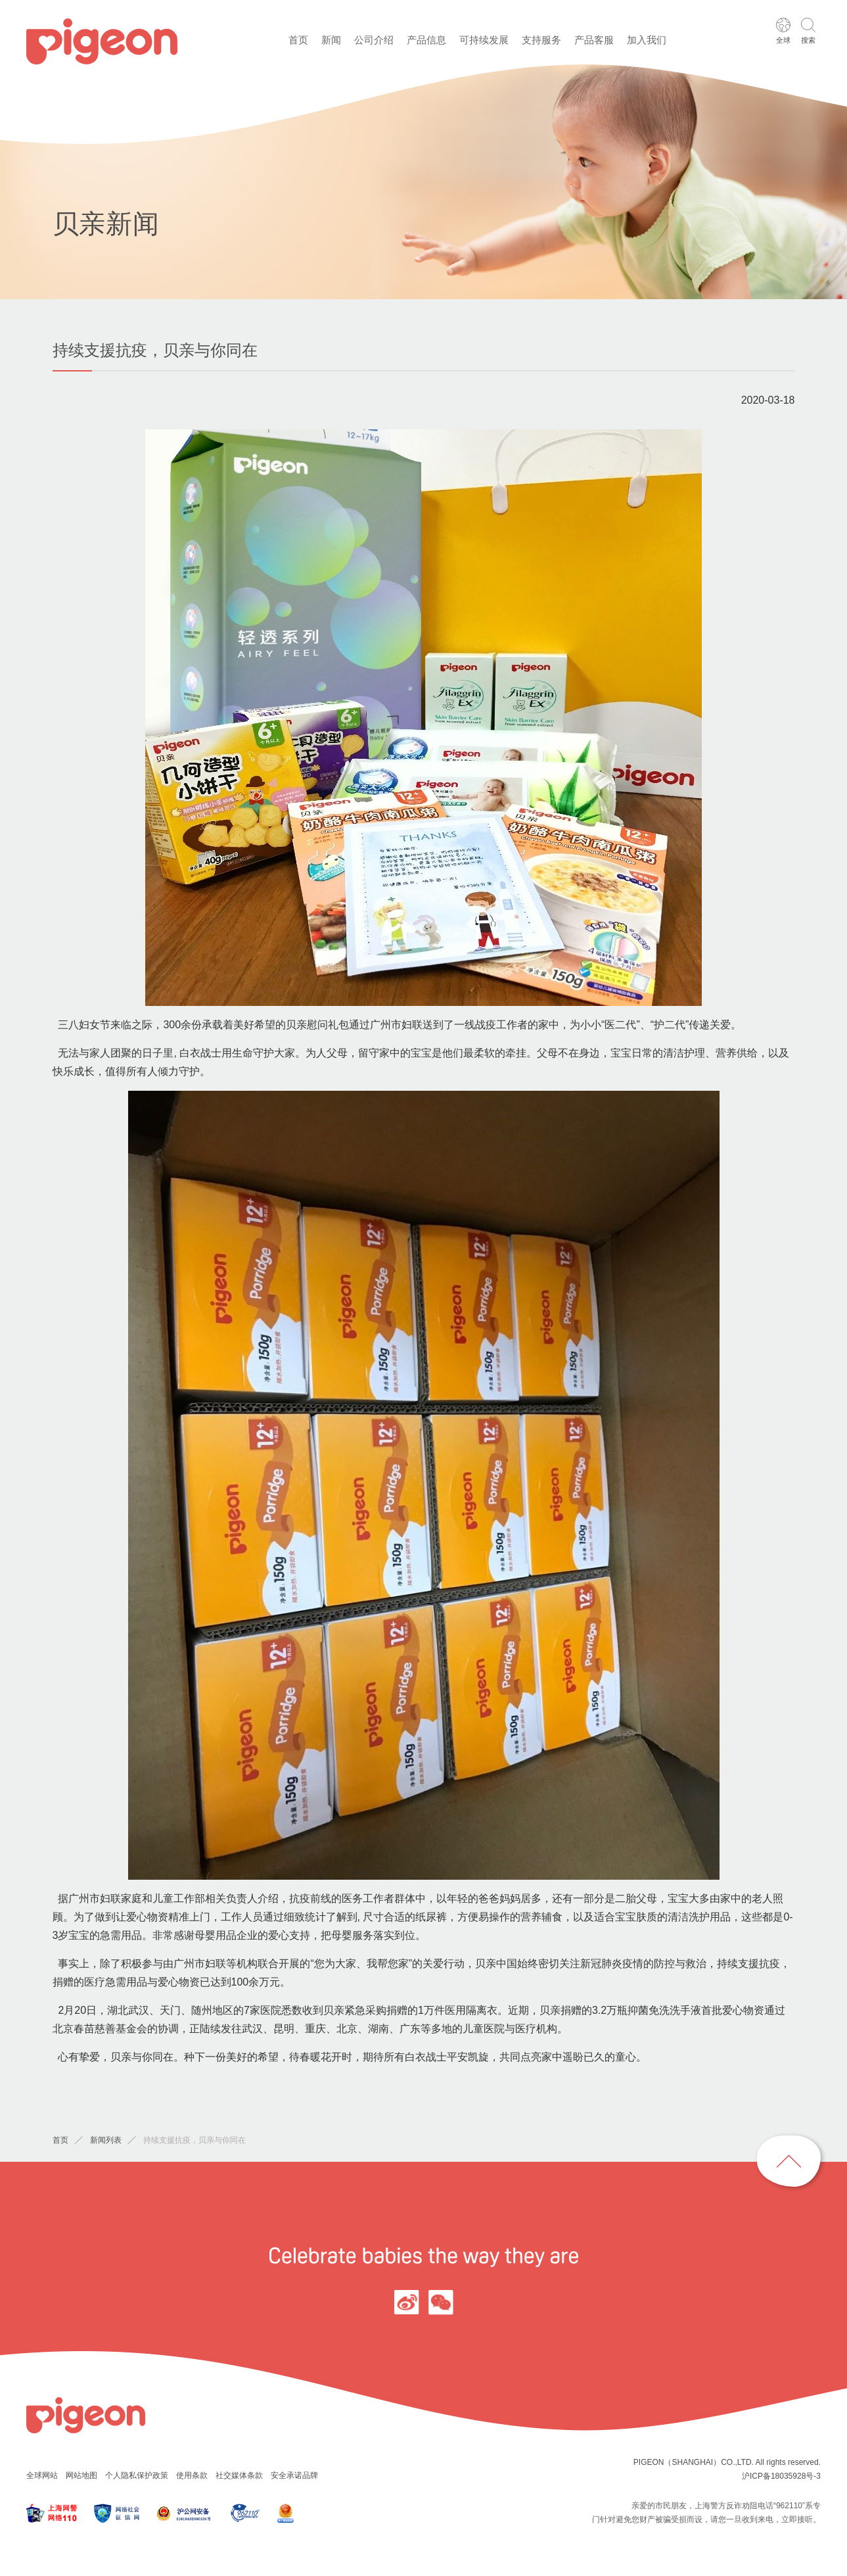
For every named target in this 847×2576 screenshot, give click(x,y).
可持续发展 (484, 39)
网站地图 (81, 2475)
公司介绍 (374, 39)
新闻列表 (106, 2140)
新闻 (331, 39)
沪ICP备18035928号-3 (781, 2476)
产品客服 (594, 39)
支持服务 (541, 39)
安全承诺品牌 (294, 2475)
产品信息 (426, 39)
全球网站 (42, 2475)
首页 (298, 39)
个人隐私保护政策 (136, 2475)
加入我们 (646, 39)
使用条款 (192, 2475)
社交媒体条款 (239, 2475)
